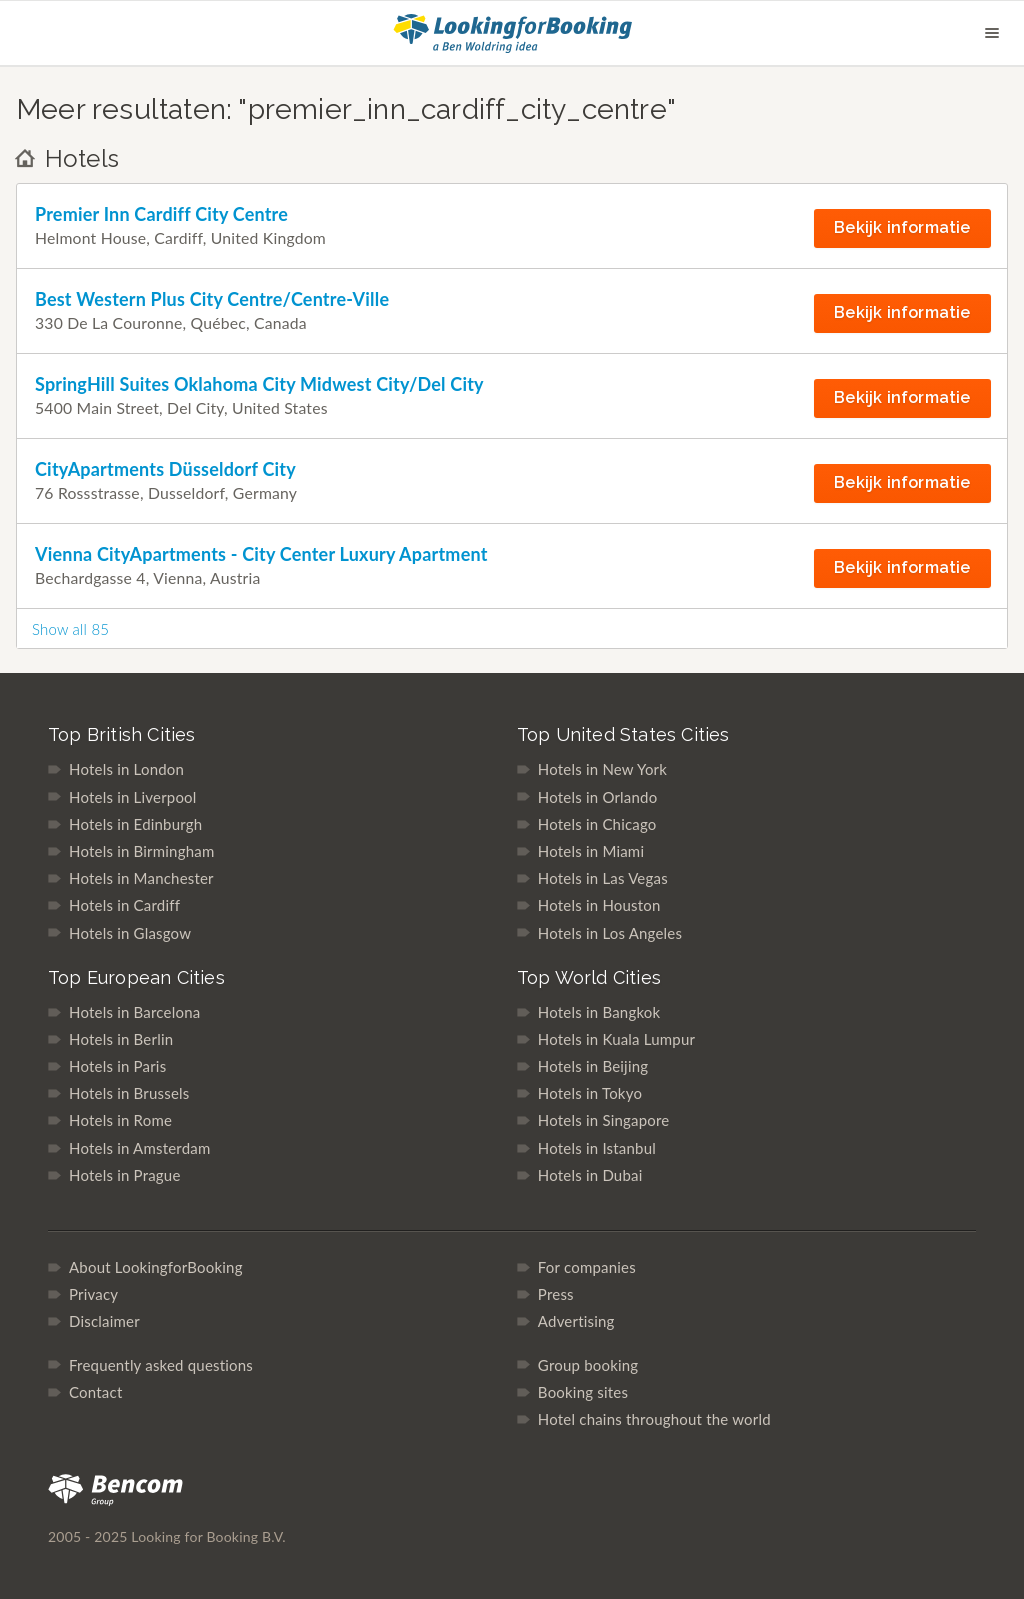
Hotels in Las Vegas (603, 878)
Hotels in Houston (599, 905)
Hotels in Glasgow (130, 933)
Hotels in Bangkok (599, 1012)
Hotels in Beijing (593, 1066)
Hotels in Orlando (598, 797)
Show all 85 (70, 629)
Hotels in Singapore (604, 1120)
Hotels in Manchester (141, 878)
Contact (95, 1392)
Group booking (588, 1365)
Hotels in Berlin (121, 1039)
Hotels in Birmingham (141, 851)
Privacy (93, 1294)
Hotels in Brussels (129, 1093)
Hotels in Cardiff (124, 905)
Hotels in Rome (120, 1120)
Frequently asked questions (161, 1365)
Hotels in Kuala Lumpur (616, 1039)
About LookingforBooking (156, 1267)
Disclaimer (104, 1321)
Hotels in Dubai (590, 1175)
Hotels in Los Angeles (610, 933)
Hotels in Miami (591, 851)
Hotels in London (126, 769)
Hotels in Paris (117, 1066)
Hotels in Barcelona (134, 1012)
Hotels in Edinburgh (135, 824)
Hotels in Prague (124, 1175)
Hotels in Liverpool (133, 797)
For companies (587, 1267)
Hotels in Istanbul (597, 1148)
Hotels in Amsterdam (139, 1148)
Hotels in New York (602, 769)
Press (556, 1294)
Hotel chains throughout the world (654, 1419)
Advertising (576, 1321)
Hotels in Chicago (597, 824)
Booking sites (583, 1392)
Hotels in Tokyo (590, 1093)
